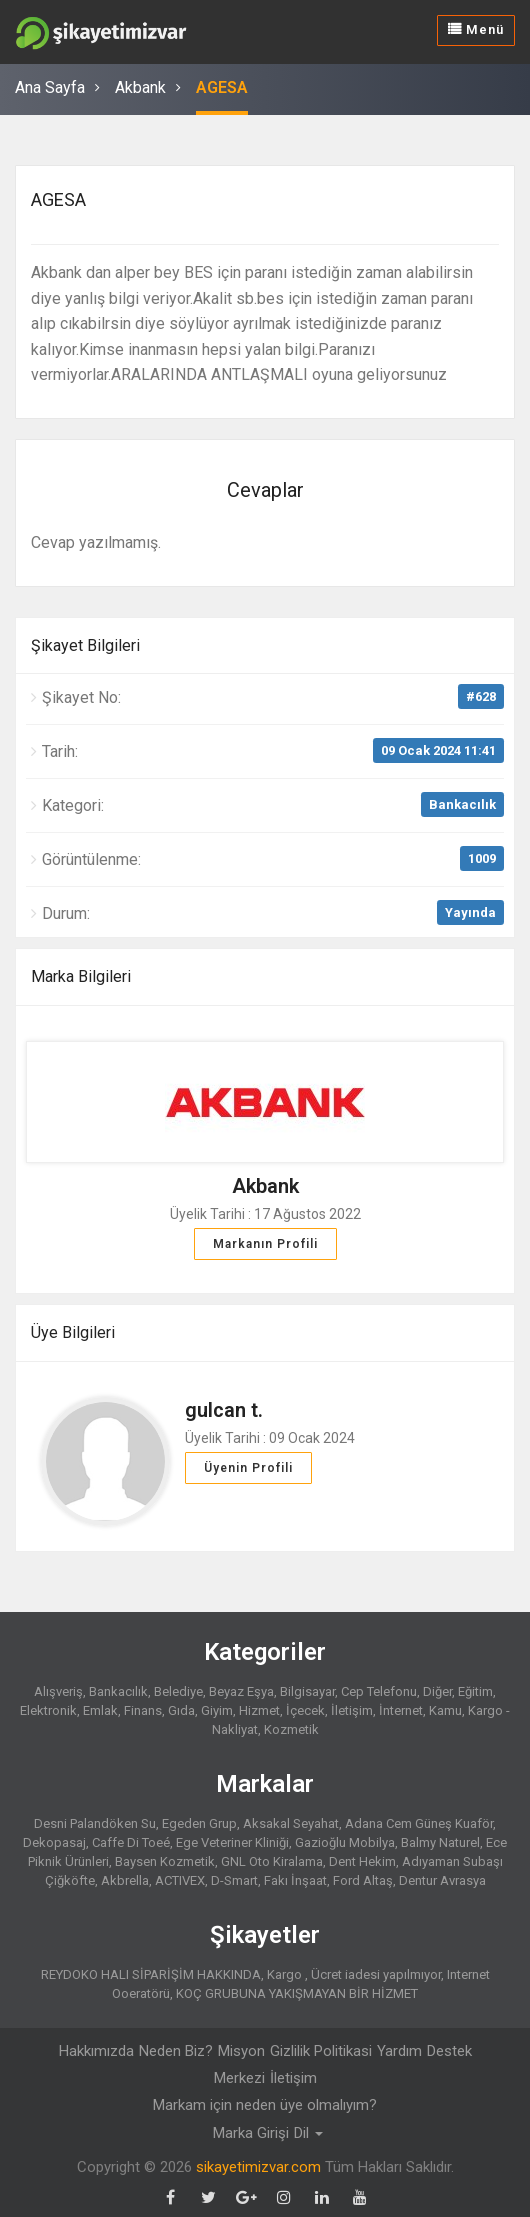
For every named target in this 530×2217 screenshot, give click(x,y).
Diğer (437, 1691)
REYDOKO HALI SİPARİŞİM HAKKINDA (151, 1974)
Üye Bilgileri (73, 1332)
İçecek (305, 1710)
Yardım (399, 2051)
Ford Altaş (363, 1880)
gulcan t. (224, 1410)
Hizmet (259, 1710)
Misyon (241, 2051)
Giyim (217, 1710)
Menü (476, 29)
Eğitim (475, 1691)
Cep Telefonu (379, 1691)
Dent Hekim (362, 1861)
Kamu (445, 1710)
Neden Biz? (176, 2051)
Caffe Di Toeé (131, 1842)
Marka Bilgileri (81, 976)
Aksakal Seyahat (291, 1823)
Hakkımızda (96, 2051)
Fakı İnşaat (295, 1880)
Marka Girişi (251, 2133)
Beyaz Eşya (241, 1691)
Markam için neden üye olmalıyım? (265, 2105)
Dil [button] (308, 2133)
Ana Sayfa (50, 87)
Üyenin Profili (248, 1468)
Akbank (140, 87)
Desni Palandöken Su (95, 1823)
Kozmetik (291, 1729)
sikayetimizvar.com (258, 2167)
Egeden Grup (199, 1823)
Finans (143, 1710)
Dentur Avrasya (442, 1880)
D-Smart (234, 1880)
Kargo (286, 1974)
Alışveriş (58, 1691)
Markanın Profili (265, 1244)
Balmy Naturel (440, 1842)
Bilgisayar (307, 1691)
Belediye (178, 1691)
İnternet (401, 1710)
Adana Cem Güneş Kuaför (419, 1823)
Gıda (181, 1710)
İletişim (352, 1710)
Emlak (100, 1710)
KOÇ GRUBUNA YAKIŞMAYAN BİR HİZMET (297, 1993)
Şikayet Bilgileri (85, 645)
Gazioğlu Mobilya (345, 1842)
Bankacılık (462, 804)
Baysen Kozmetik (165, 1861)
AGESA (222, 87)
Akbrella (125, 1880)
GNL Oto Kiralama (272, 1861)
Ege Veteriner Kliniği (232, 1842)
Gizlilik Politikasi (321, 2051)
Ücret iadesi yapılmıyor (376, 1974)
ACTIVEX (180, 1880)
